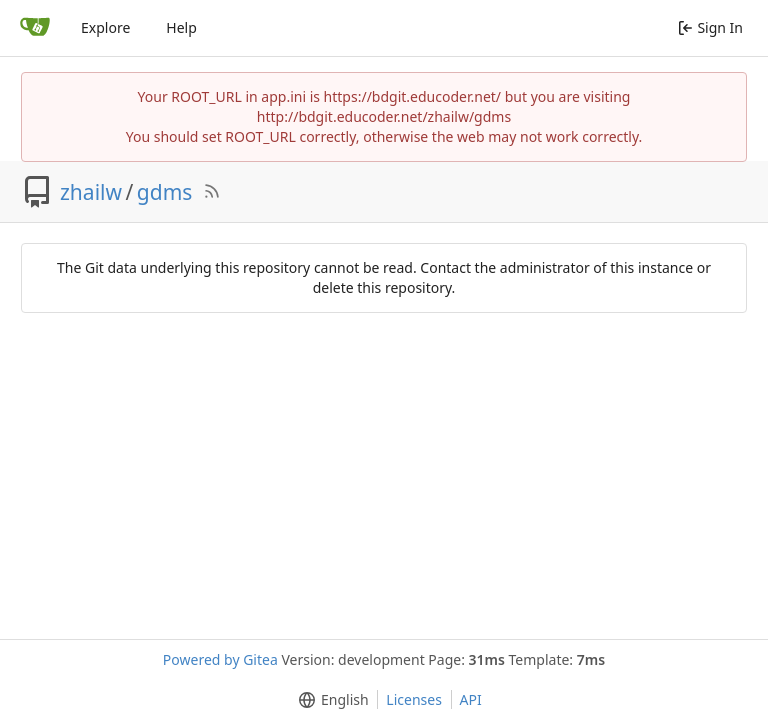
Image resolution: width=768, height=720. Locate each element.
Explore (105, 27)
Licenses (414, 699)
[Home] (35, 28)
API (471, 699)
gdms (165, 192)
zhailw (91, 192)
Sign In (710, 27)
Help (181, 27)
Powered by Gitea (220, 659)
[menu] (329, 700)
